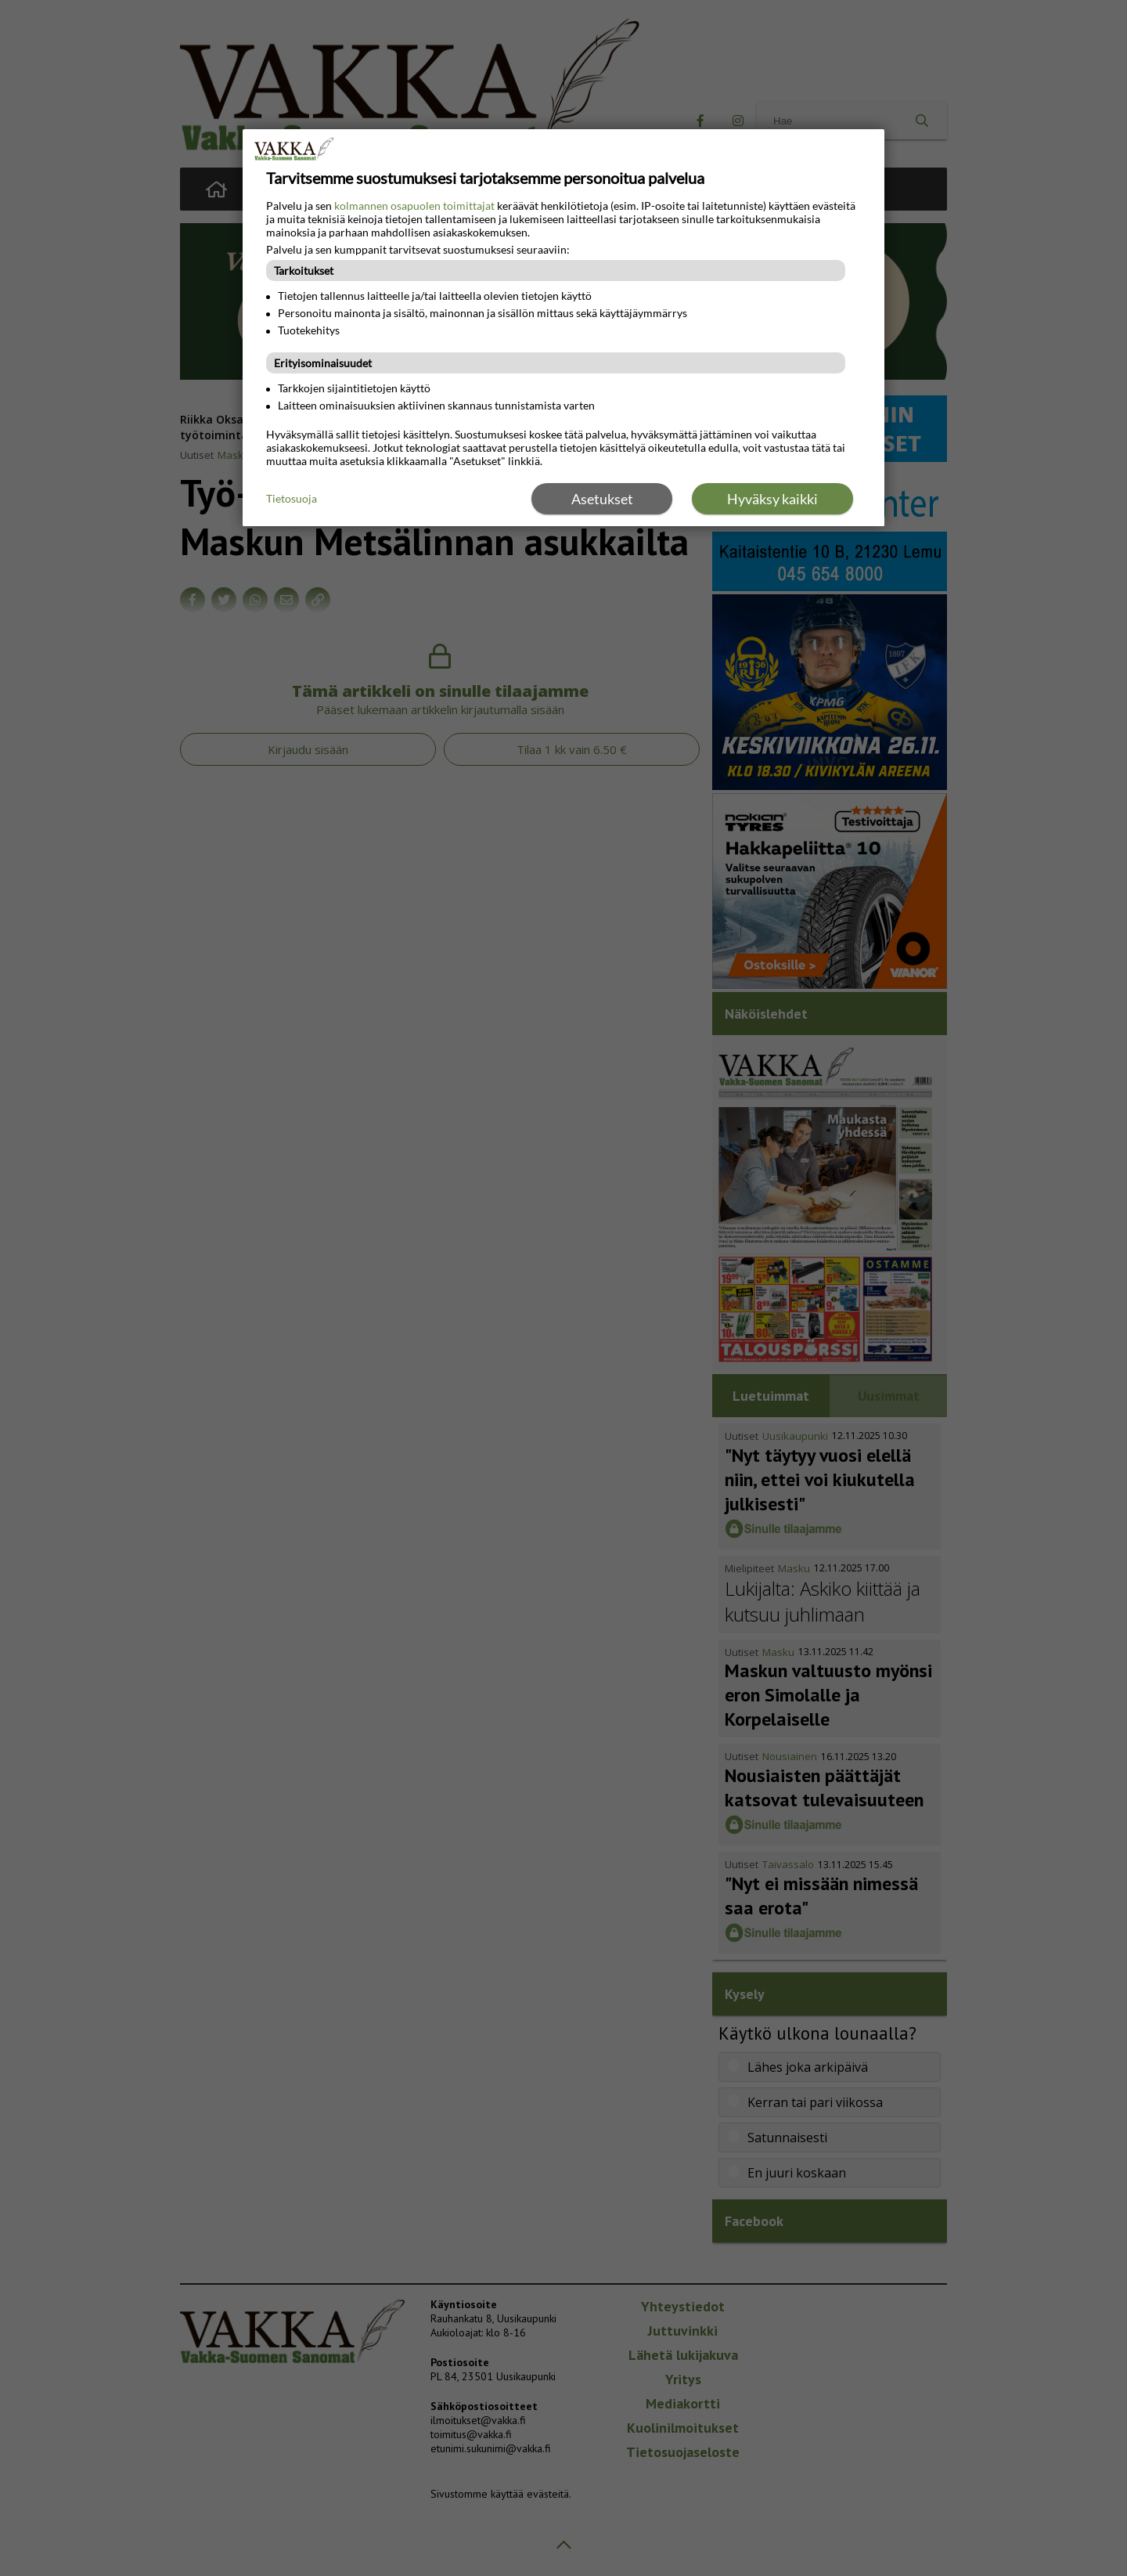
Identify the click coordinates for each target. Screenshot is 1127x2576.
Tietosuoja (291, 498)
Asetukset (602, 498)
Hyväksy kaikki (772, 498)
